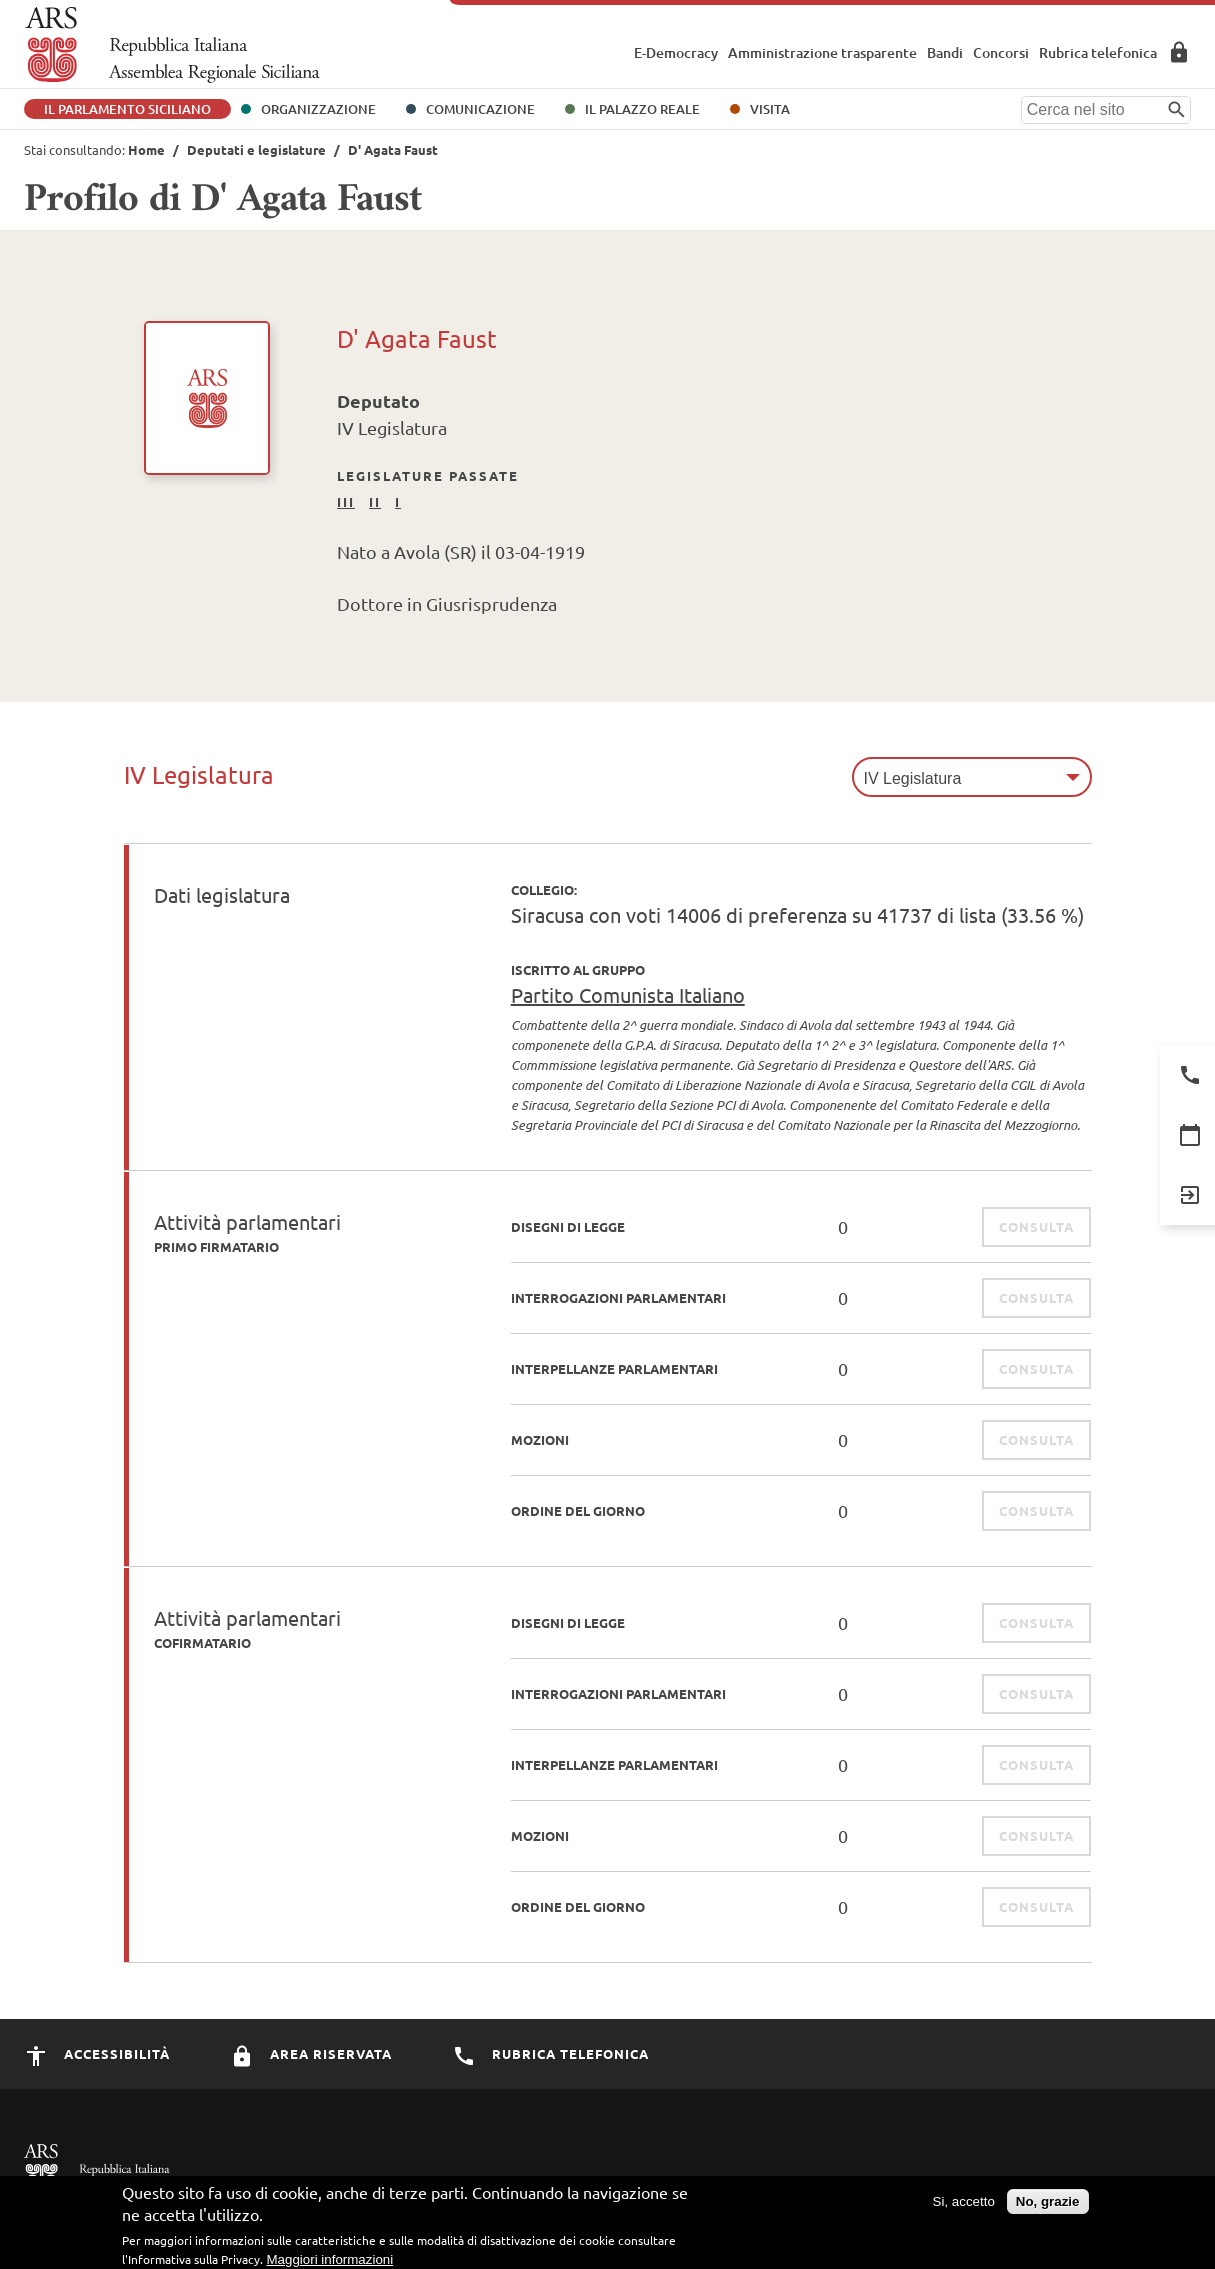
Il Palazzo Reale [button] (642, 109)
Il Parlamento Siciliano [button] (127, 109)
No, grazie (1048, 2207)
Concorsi (1001, 52)
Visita (770, 109)
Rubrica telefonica (1098, 52)
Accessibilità (97, 2053)
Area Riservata (1179, 52)
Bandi (945, 52)
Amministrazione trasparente (822, 52)
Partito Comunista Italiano (628, 994)
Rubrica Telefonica (550, 2053)
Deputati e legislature (256, 149)
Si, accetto (964, 2207)
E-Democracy (676, 52)
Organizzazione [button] (318, 109)
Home (146, 149)
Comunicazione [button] (480, 109)
